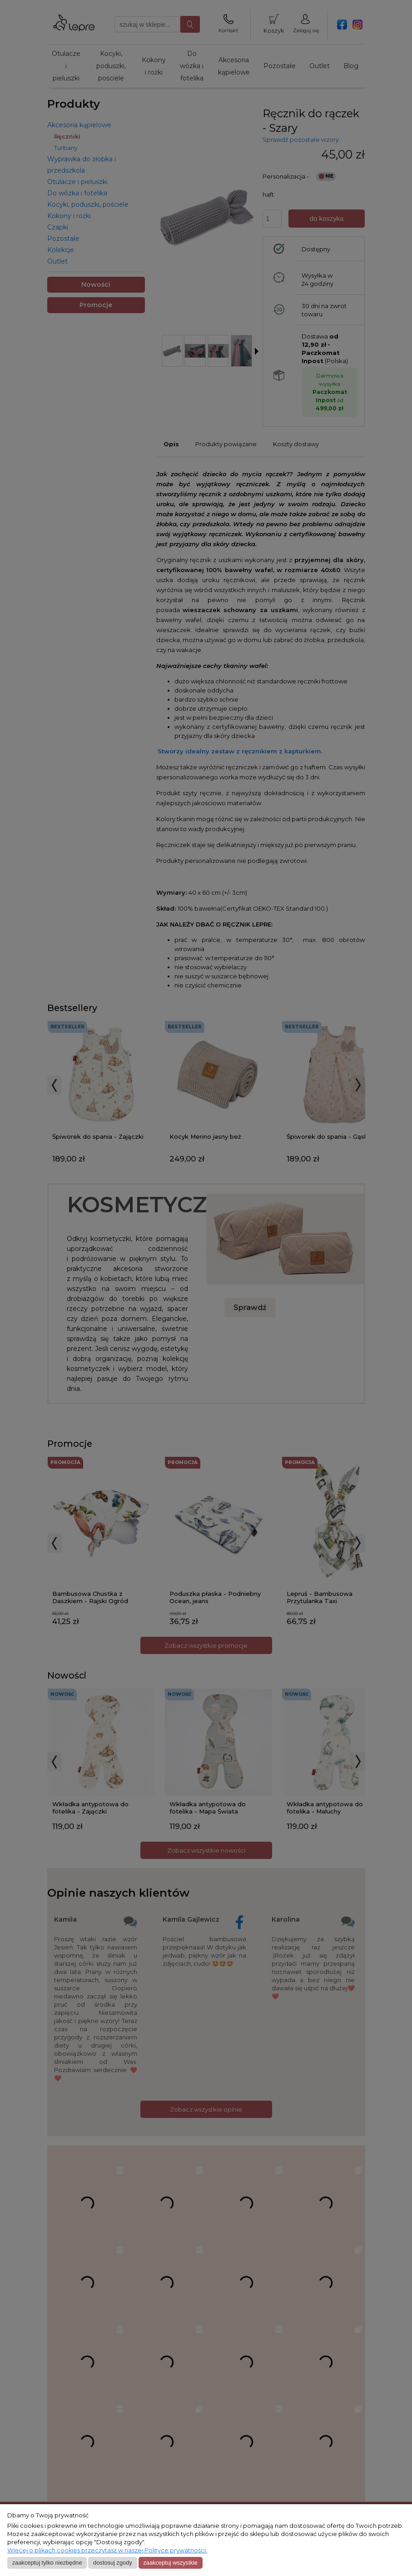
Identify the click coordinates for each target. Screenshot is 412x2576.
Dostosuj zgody (112, 2562)
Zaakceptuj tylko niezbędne (47, 2562)
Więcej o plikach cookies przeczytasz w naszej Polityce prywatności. (107, 2550)
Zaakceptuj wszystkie (170, 2562)
